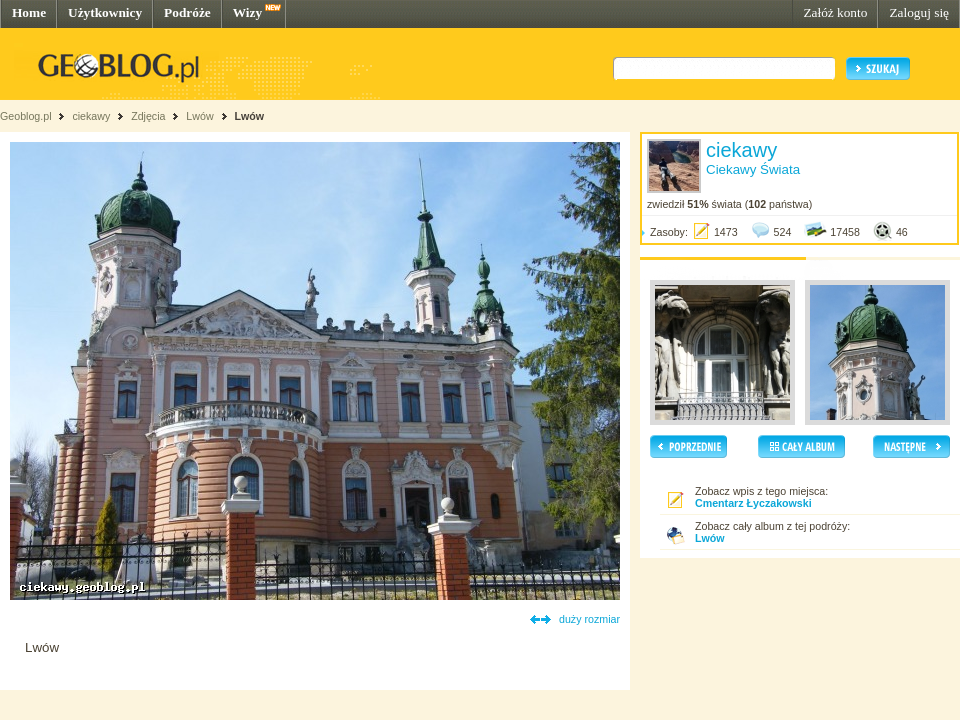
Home (29, 12)
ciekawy (91, 116)
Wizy (247, 12)
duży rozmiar (589, 619)
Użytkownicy (105, 12)
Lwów (199, 116)
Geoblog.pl (26, 116)
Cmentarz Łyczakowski (753, 503)
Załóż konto (835, 12)
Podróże (187, 12)
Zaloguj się (919, 12)
